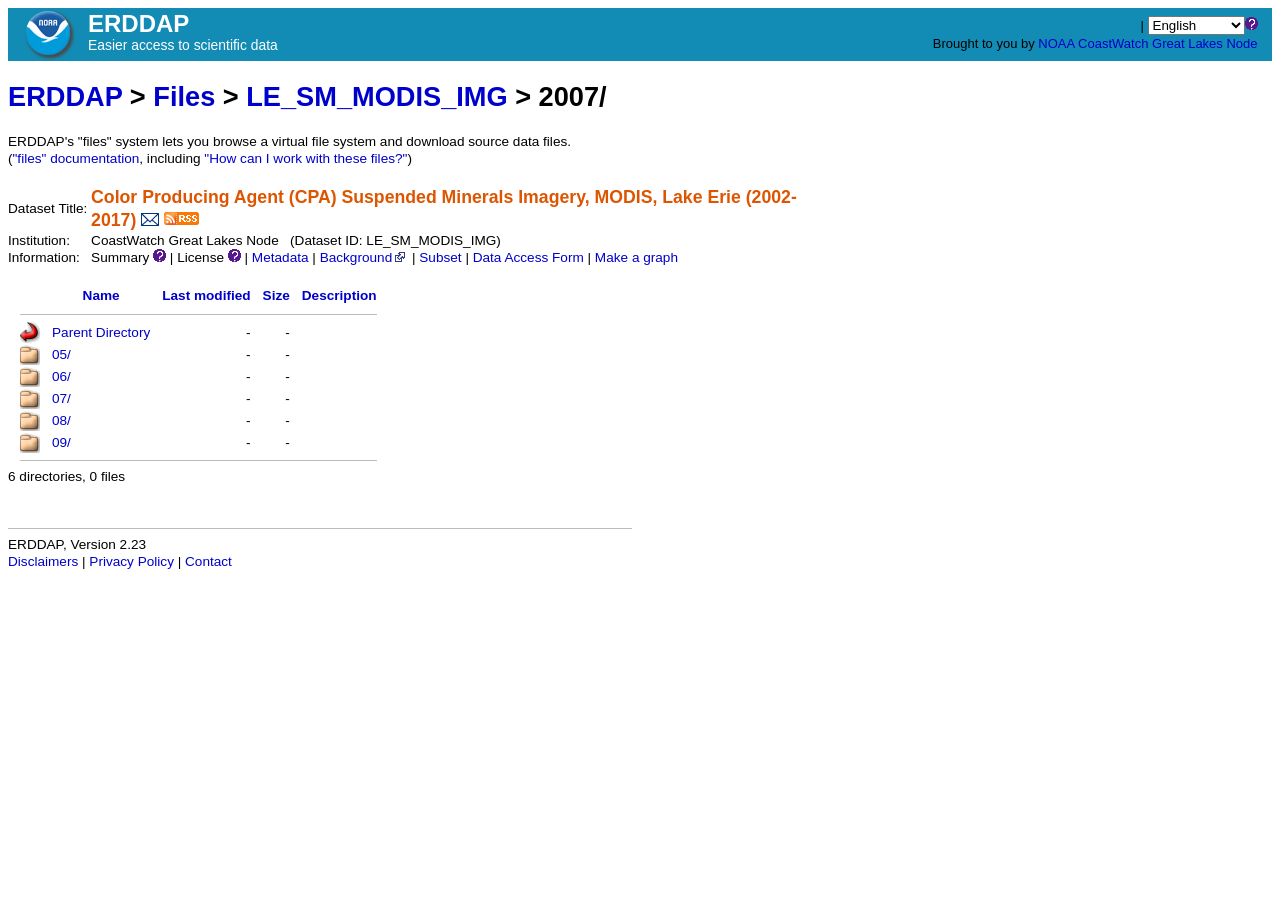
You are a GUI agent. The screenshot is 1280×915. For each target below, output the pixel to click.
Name (101, 295)
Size (276, 295)
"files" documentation (76, 158)
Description (339, 295)
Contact (208, 561)
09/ (61, 442)
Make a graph (636, 257)
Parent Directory (101, 332)
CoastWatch (1113, 43)
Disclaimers (43, 561)
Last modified (206, 295)
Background (364, 257)
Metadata (280, 257)
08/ (61, 420)
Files (184, 96)
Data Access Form (528, 257)
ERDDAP (65, 96)
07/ (61, 398)
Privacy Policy (131, 561)
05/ (61, 354)
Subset (440, 257)
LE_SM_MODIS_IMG (376, 96)
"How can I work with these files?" (305, 158)
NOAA (1056, 43)
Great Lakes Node (1205, 43)
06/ (61, 376)
